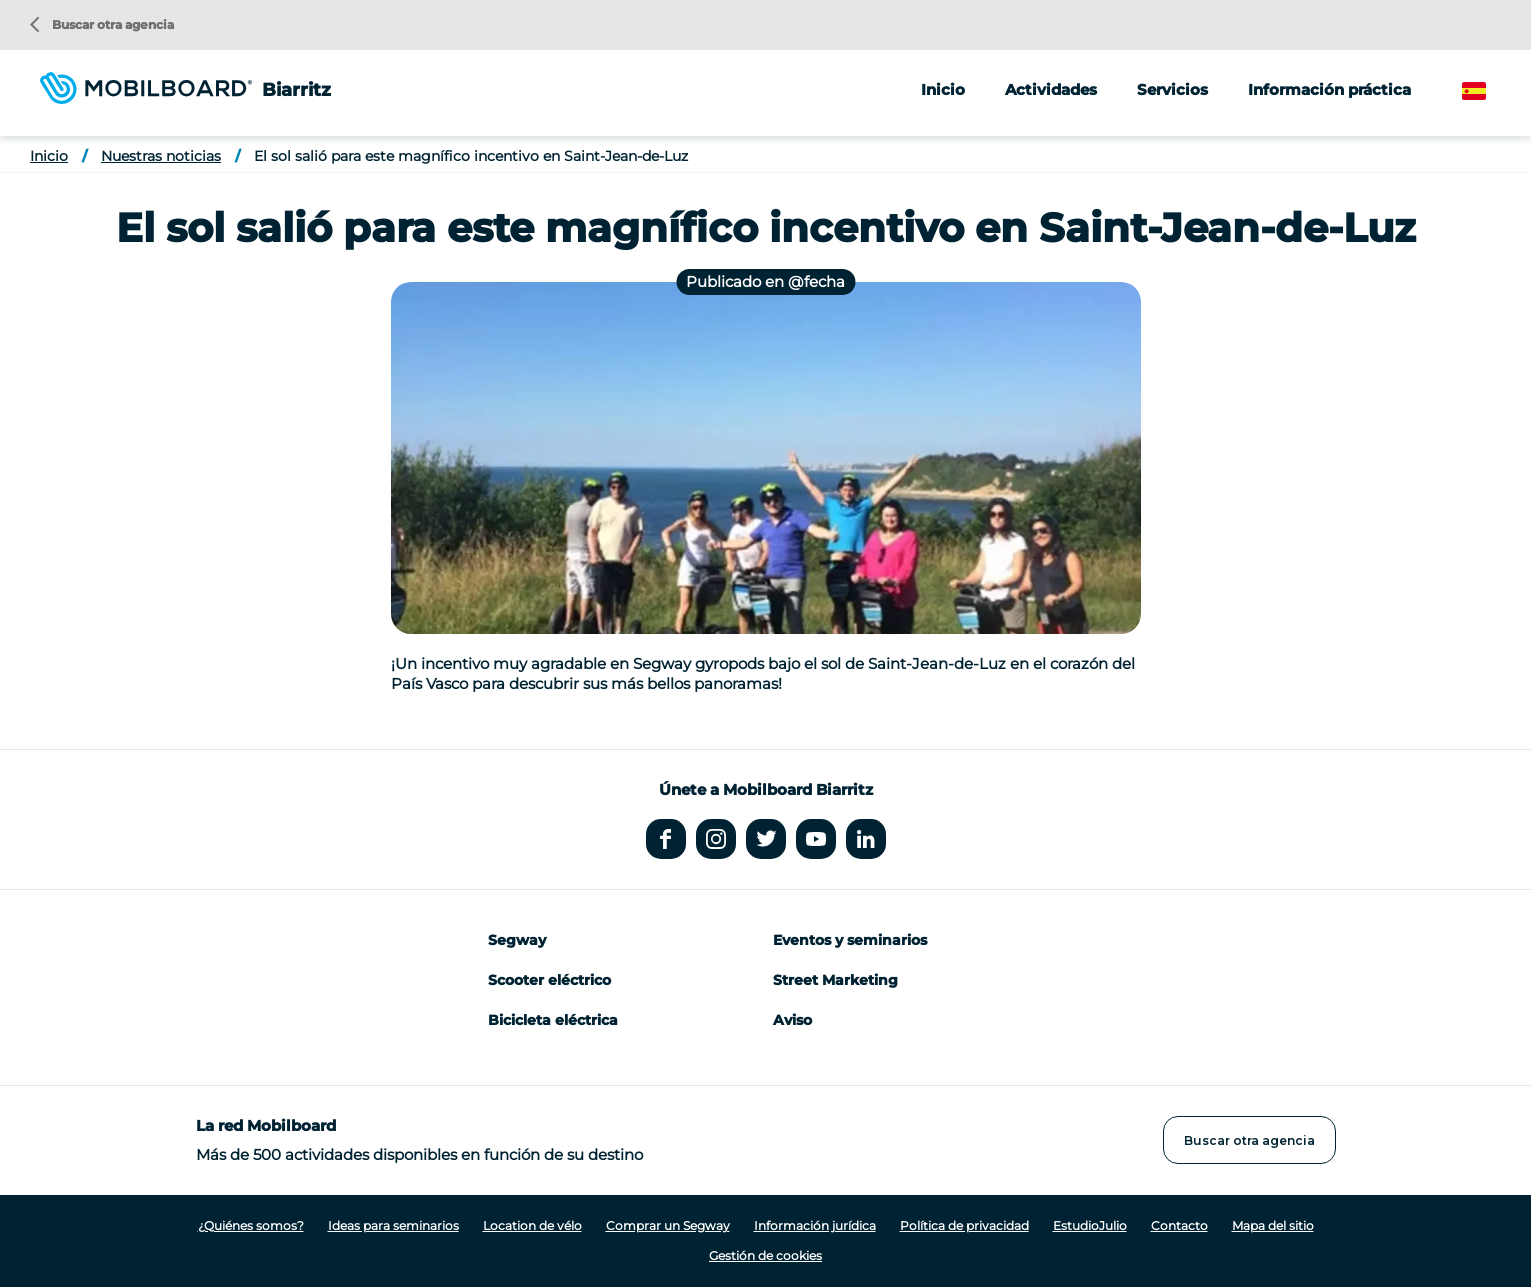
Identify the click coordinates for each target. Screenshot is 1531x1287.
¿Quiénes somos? (251, 1225)
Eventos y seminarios (850, 940)
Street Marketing (835, 980)
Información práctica (1329, 89)
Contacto (1179, 1225)
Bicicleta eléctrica (553, 1020)
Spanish (1491, 91)
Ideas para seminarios (393, 1225)
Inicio (943, 89)
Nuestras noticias (161, 156)
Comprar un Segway (668, 1225)
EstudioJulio (1090, 1225)
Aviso (792, 1020)
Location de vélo (532, 1225)
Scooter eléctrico (549, 980)
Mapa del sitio (1273, 1225)
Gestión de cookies (765, 1255)
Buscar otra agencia (102, 24)
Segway (517, 940)
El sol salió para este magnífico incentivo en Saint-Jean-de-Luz (471, 156)
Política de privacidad (964, 1225)
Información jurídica (815, 1225)
